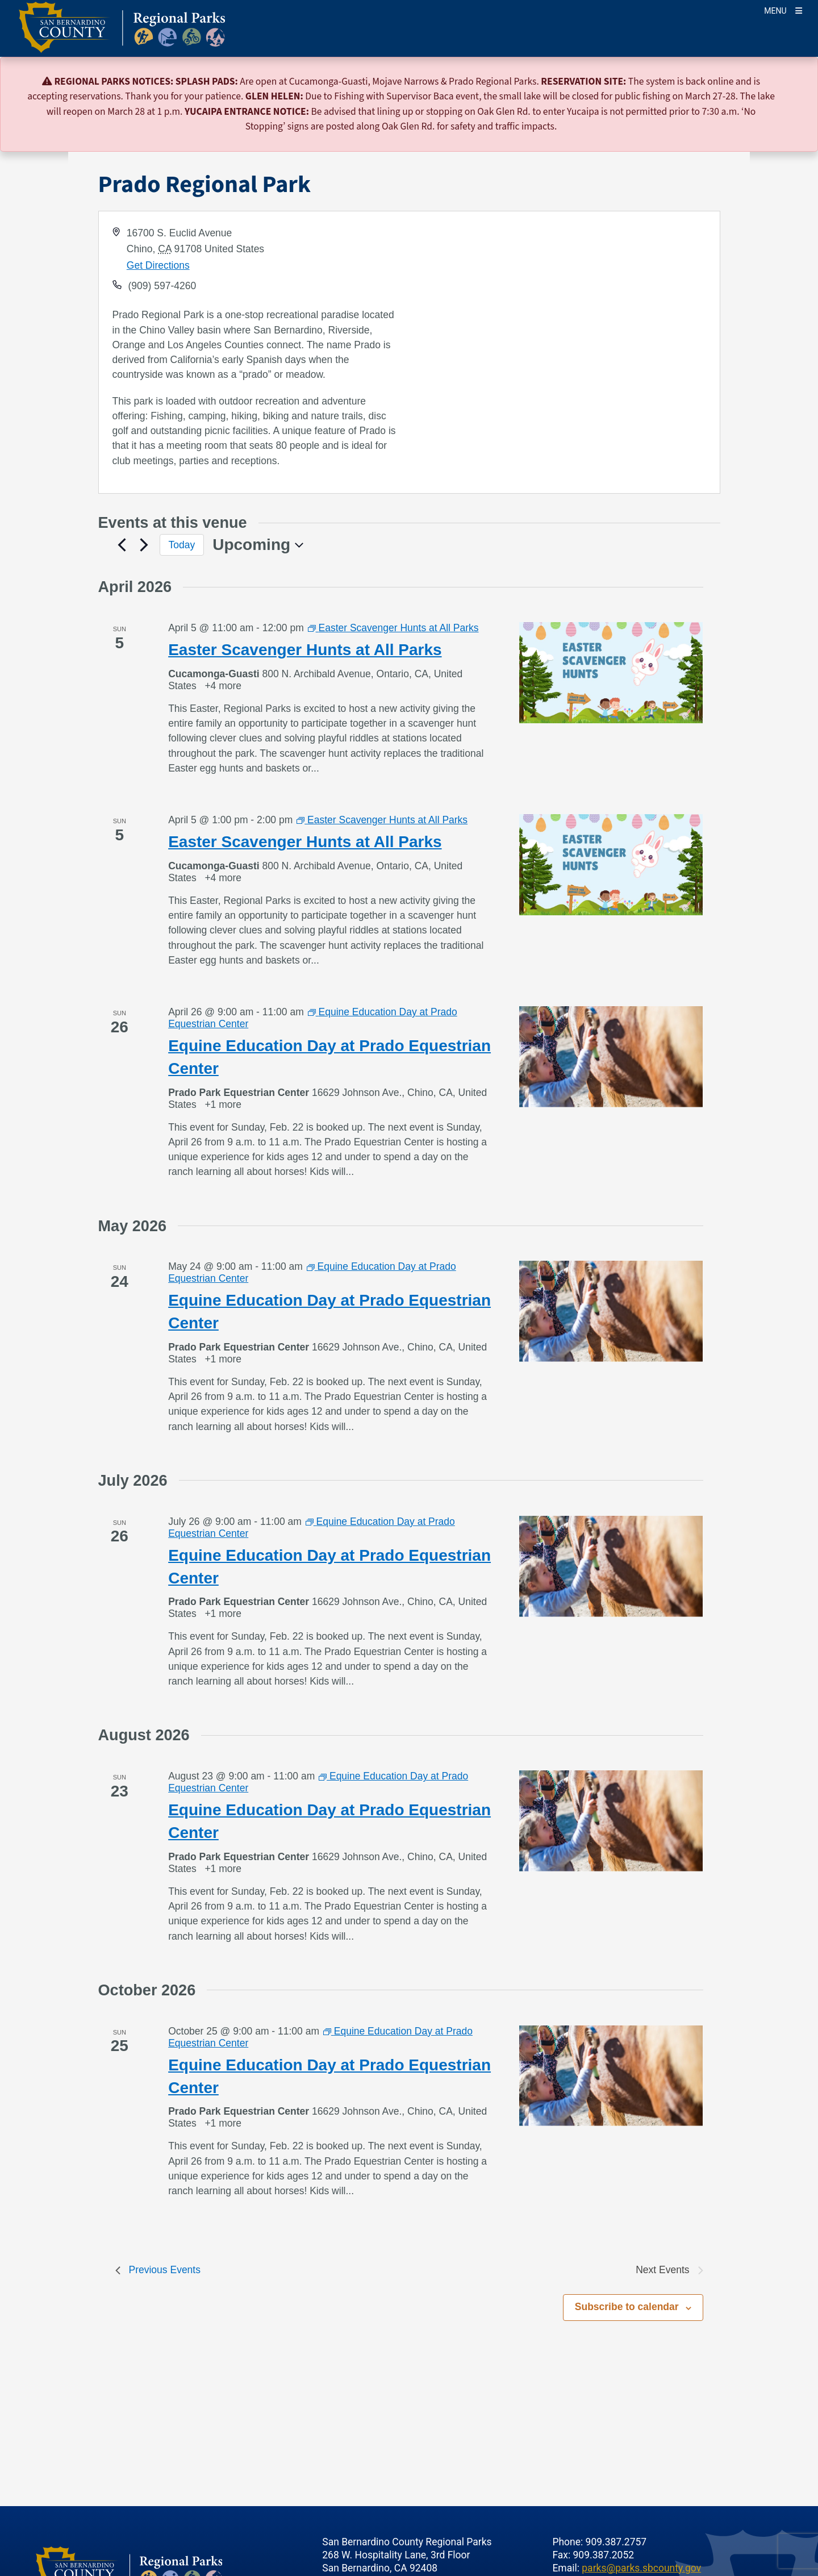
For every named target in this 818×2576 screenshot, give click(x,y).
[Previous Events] (122, 545)
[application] (563, 352)
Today (182, 545)
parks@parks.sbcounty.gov (641, 2568)
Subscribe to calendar (627, 2306)
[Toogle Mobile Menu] (783, 10)
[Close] (793, 82)
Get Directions (158, 265)
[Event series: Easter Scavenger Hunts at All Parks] (393, 627)
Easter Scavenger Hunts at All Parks (304, 649)
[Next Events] (144, 545)
